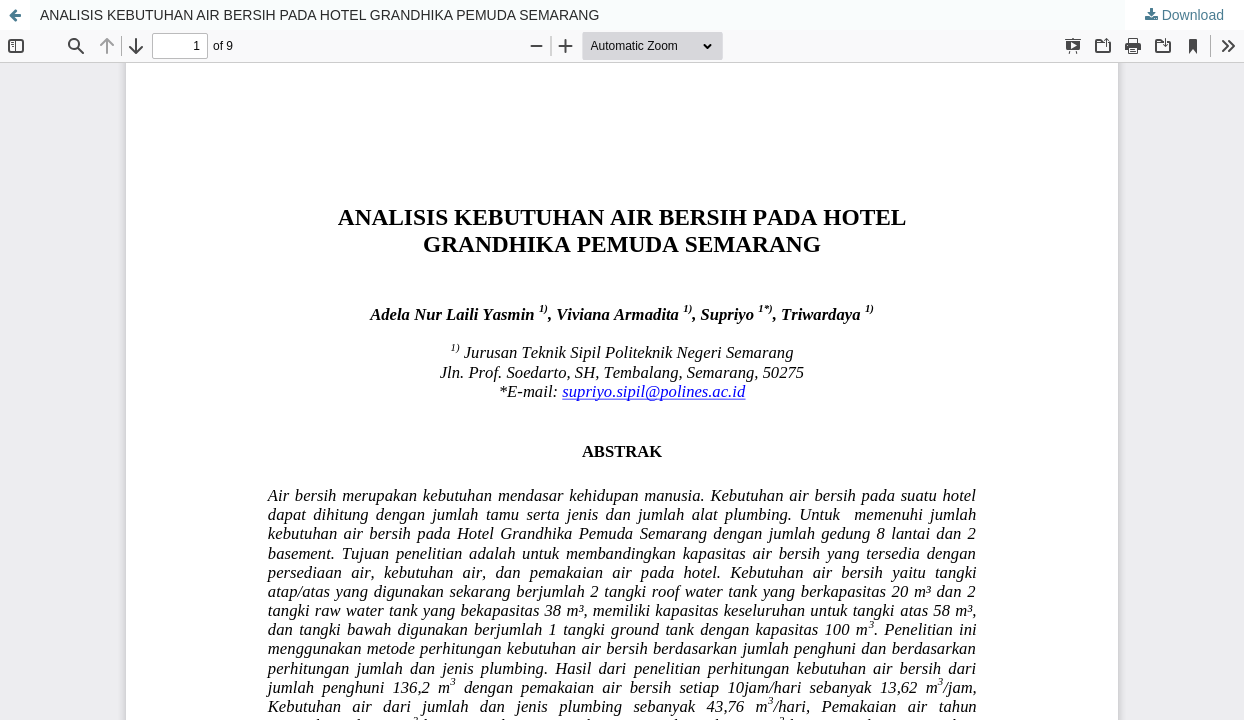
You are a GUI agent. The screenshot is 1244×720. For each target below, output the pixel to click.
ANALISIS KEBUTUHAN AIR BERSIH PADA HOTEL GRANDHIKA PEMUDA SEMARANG (319, 15)
